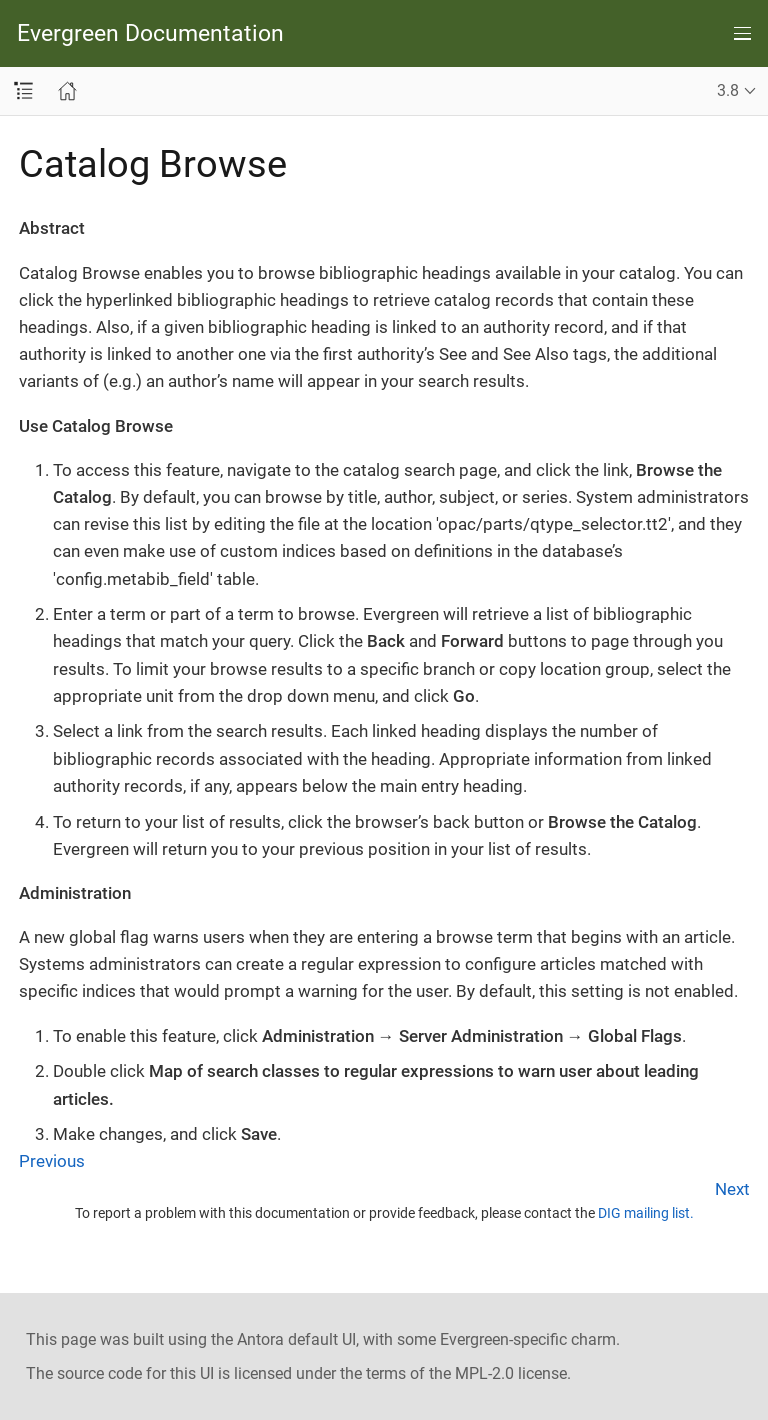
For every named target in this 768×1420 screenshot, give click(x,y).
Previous (52, 1161)
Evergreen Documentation (150, 33)
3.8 (728, 90)
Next (732, 1189)
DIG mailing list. (646, 1213)
